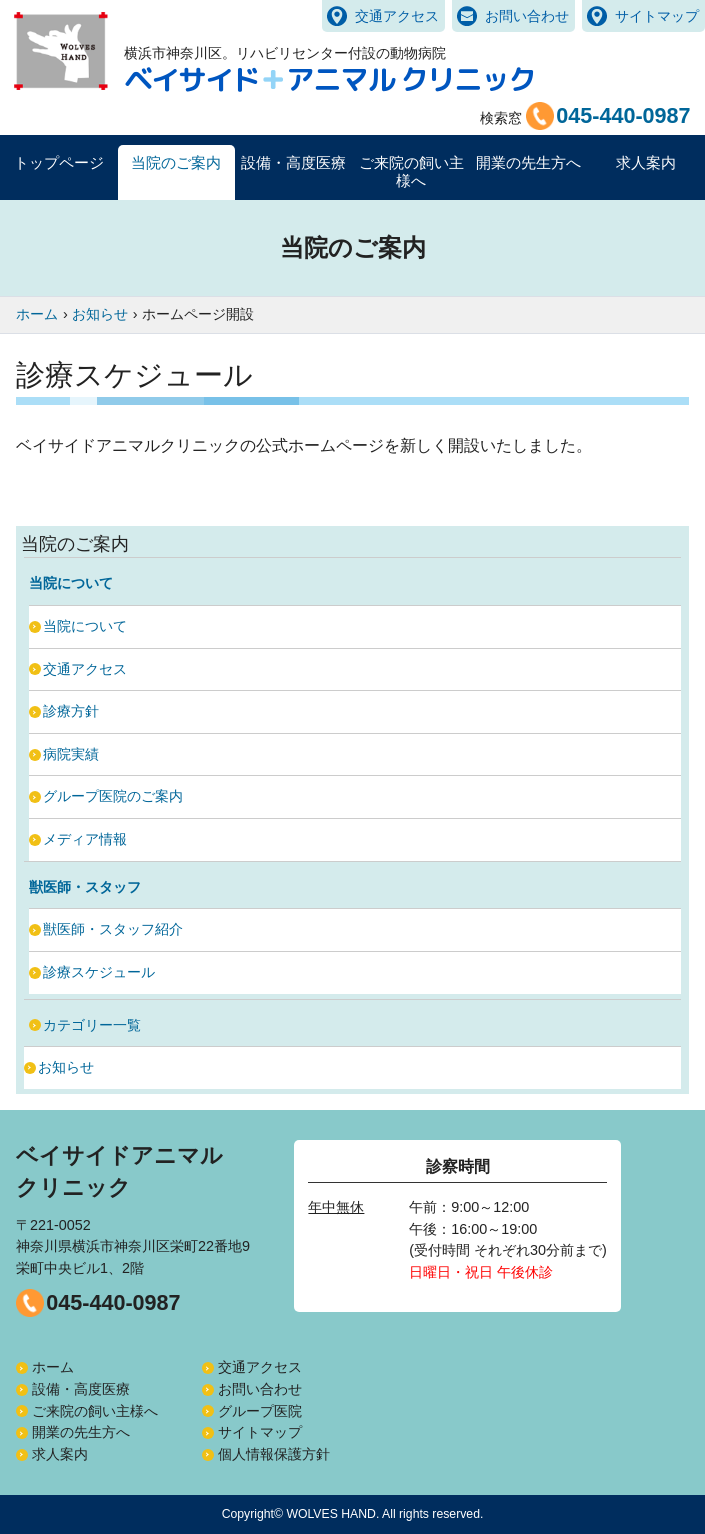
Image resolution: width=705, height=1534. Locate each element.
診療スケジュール (99, 972)
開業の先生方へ (81, 1432)
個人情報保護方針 (274, 1454)
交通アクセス (397, 16)
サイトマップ (657, 16)
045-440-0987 (113, 1302)
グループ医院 (260, 1411)
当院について (85, 626)
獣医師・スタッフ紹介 (113, 929)
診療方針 (71, 711)
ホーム (53, 1367)
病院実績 (71, 754)
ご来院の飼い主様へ (95, 1411)
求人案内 (646, 162)
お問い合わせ (527, 16)
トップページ (59, 162)
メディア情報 (85, 839)
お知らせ (66, 1067)
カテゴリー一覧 (92, 1025)
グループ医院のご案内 (113, 796)
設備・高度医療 (81, 1389)
